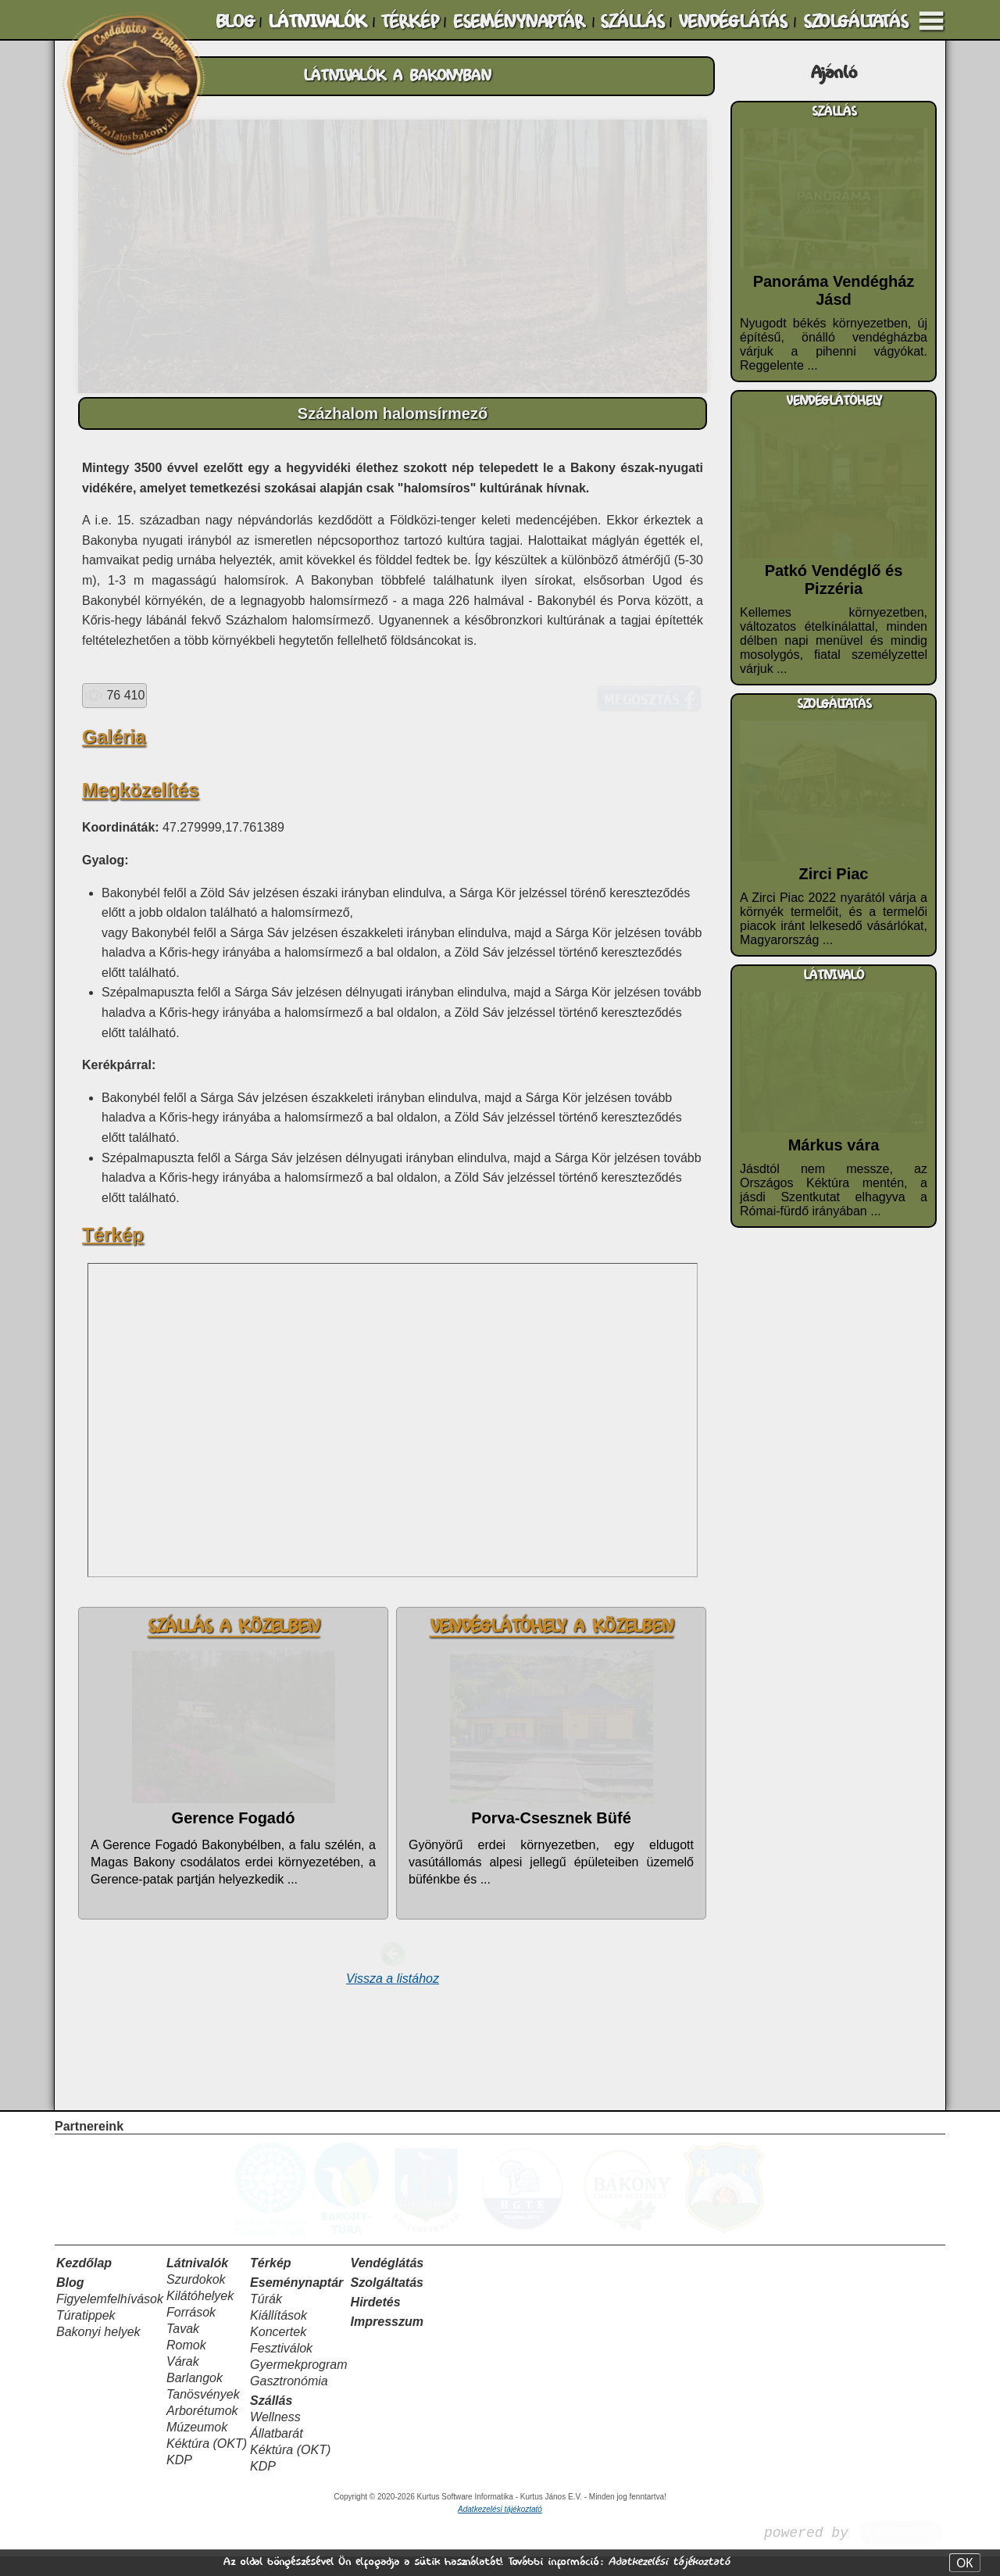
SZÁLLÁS (632, 21)
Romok (186, 2364)
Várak (182, 2381)
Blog (70, 2302)
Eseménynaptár (296, 2302)
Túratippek (86, 2335)
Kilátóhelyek (200, 2315)
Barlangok (194, 2397)
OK (964, 2562)
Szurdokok (196, 2299)
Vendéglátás (387, 2282)
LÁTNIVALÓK (317, 21)
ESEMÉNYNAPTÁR (518, 21)
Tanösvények (203, 2413)
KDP (179, 2479)
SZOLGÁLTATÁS (855, 21)
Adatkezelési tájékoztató (669, 2561)
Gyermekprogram (298, 2384)
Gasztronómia (289, 2400)
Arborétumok (202, 2430)
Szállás (271, 2420)
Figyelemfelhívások (109, 2318)
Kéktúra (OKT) (206, 2463)
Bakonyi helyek (98, 2351)
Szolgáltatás (387, 2302)
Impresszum (387, 2341)
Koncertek (278, 2351)
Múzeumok (196, 2446)
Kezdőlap (84, 2282)
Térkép (270, 2282)
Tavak (182, 2348)
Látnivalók (197, 2282)
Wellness (275, 2436)
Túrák (266, 2318)
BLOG (235, 21)
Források (191, 2331)
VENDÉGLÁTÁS (732, 21)
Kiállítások (278, 2335)
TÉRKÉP (409, 21)
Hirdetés (376, 2321)
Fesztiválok (281, 2367)
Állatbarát (276, 2453)
